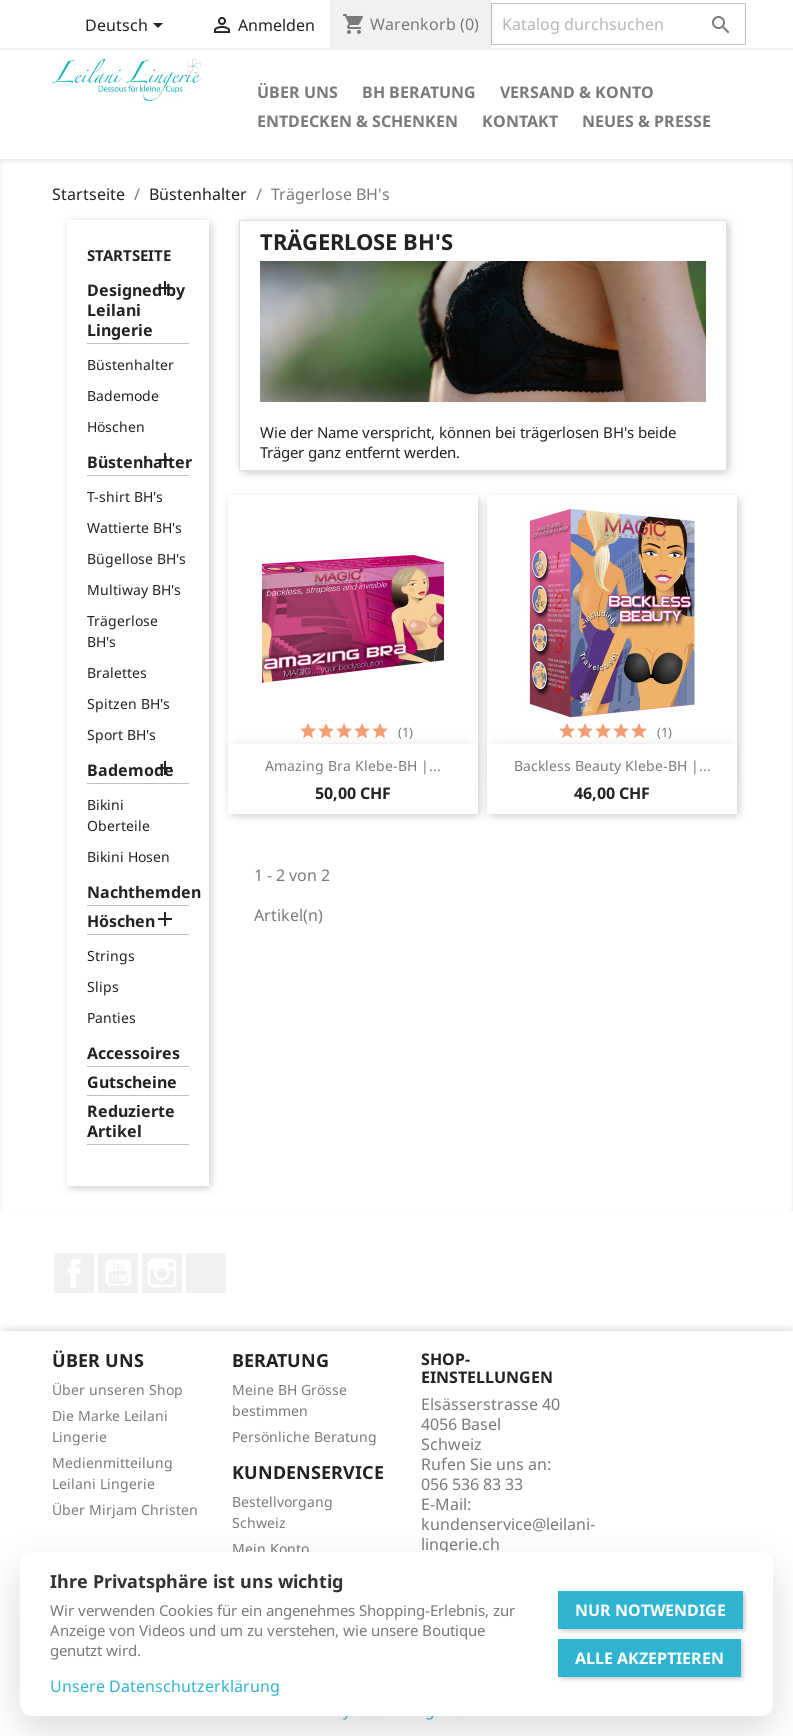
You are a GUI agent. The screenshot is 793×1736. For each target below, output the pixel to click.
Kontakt (520, 121)
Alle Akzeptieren (649, 1658)
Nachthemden (138, 892)
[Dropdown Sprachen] (127, 27)
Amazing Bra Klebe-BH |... (353, 765)
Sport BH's (121, 734)
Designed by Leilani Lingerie (136, 310)
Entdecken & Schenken (357, 121)
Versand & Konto (577, 92)
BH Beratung (419, 92)
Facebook (74, 1273)
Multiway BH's (134, 589)
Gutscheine (132, 1082)
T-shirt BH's (125, 496)
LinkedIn (206, 1273)
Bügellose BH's (136, 558)
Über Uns (297, 92)
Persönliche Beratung (304, 1436)
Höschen (116, 426)
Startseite (129, 255)
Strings (111, 955)
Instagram (162, 1273)
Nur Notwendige (650, 1610)
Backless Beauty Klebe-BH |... (612, 765)
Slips (103, 986)
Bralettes (117, 672)
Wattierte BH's (134, 527)
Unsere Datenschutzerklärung (165, 1686)
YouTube (118, 1273)
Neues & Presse (646, 121)
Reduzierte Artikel (131, 1121)
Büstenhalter (130, 364)
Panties (111, 1017)
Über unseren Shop (117, 1389)
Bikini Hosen (128, 856)
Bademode (123, 395)
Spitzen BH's (128, 703)
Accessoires (133, 1053)
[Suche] (618, 24)
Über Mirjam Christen (125, 1509)
